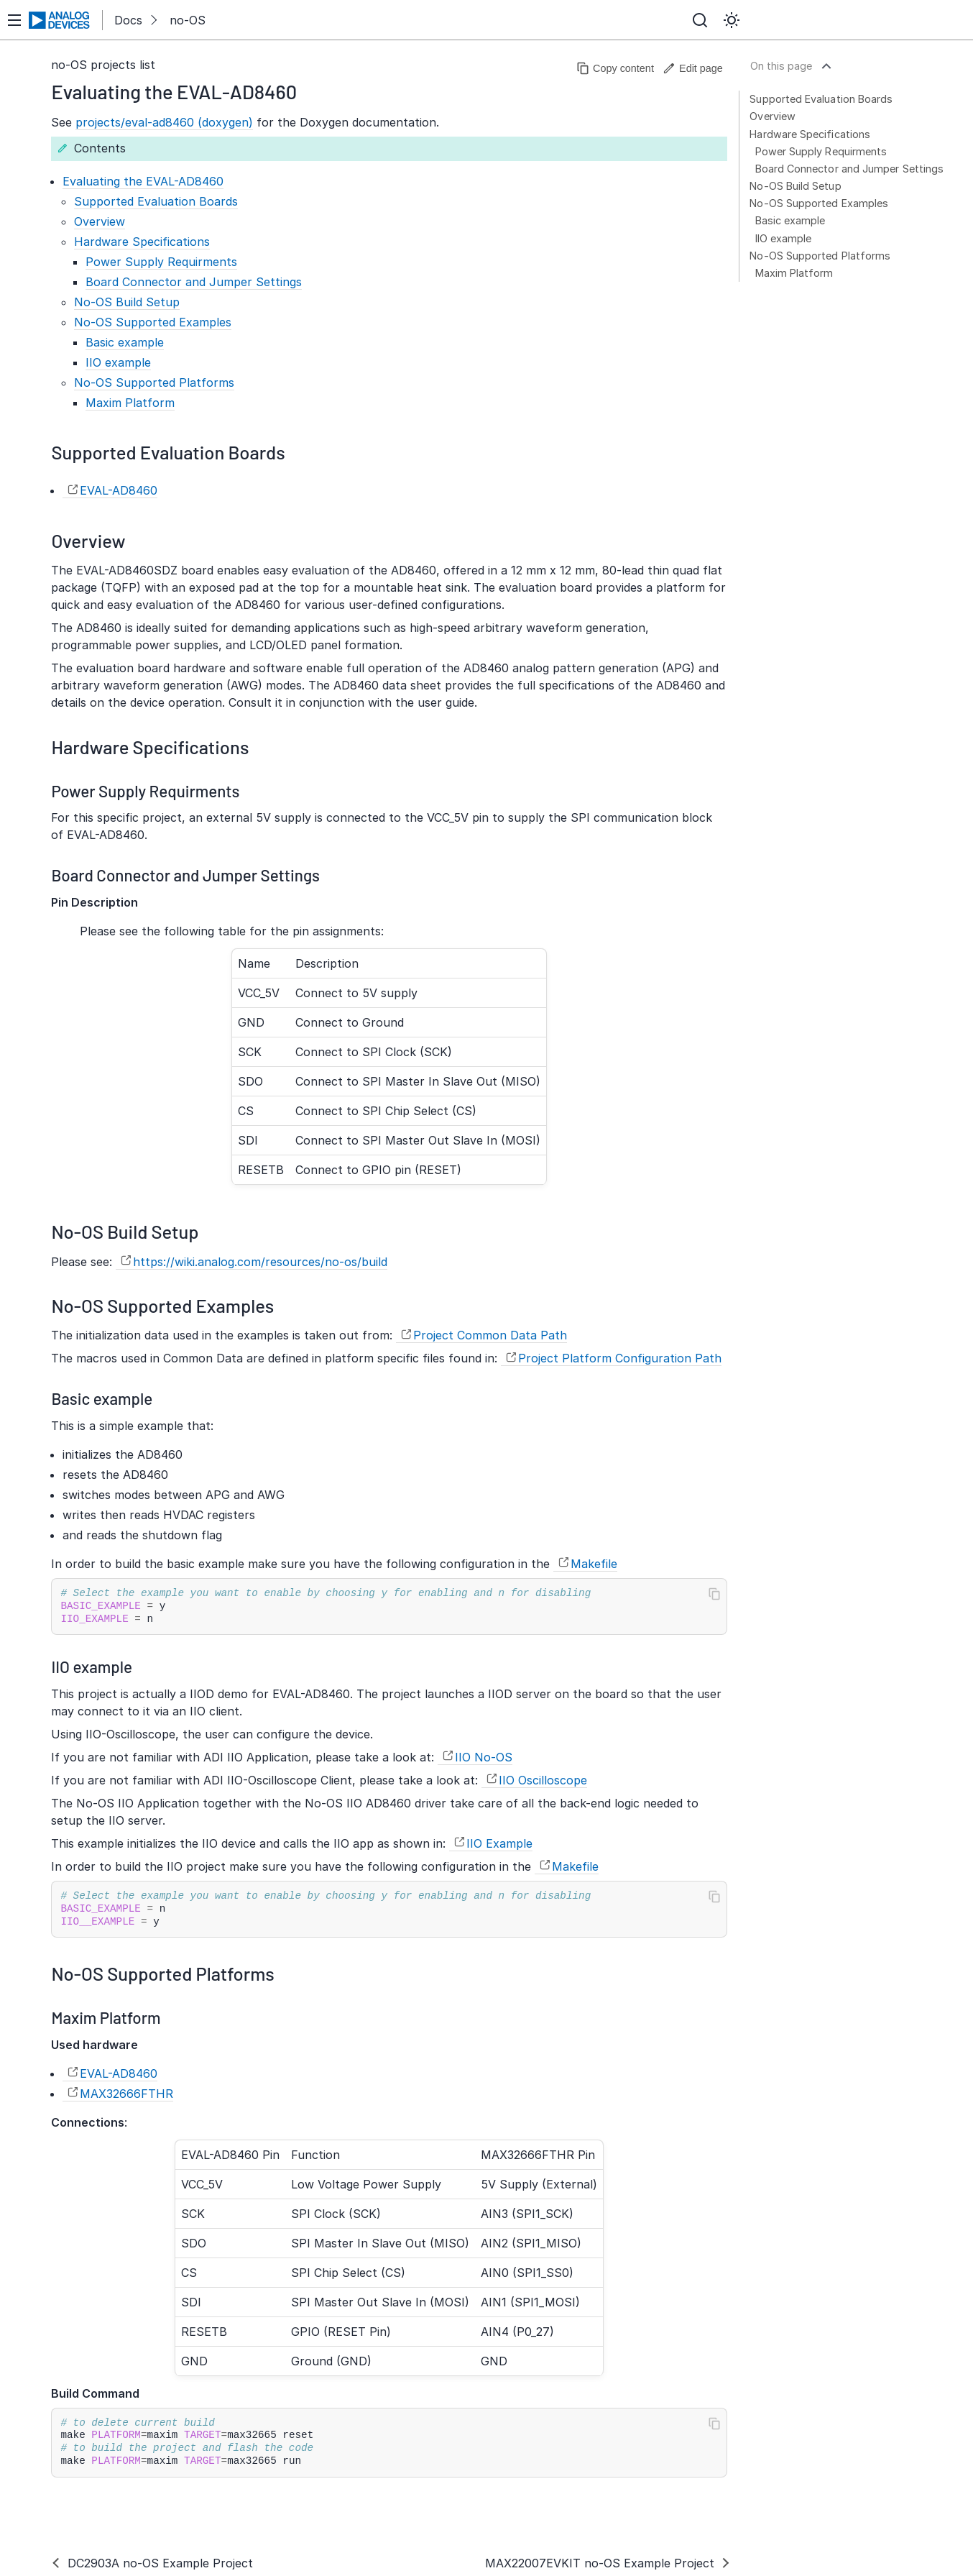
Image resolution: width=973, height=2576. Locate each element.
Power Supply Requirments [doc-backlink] (145, 790)
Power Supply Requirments (821, 151)
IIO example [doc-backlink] (91, 1666)
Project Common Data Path (490, 1335)
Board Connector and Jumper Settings (849, 168)
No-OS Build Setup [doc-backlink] (124, 1231)
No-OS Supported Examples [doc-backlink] (162, 1305)
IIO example (783, 238)
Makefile (594, 1564)
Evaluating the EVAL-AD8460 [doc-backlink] (174, 91)
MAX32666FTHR (126, 2093)
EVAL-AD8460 (118, 490)
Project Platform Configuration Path (619, 1358)
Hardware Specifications (810, 134)
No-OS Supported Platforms (820, 255)
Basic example (790, 220)
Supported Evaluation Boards (821, 99)
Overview (773, 116)
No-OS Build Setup (795, 186)
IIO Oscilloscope (543, 1780)
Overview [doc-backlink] (88, 540)
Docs (128, 20)
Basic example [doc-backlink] (101, 1398)
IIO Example (499, 1843)
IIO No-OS (483, 1757)
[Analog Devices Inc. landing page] (60, 20)
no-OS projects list (103, 65)
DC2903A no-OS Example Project (160, 2563)
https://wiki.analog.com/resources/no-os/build (260, 1262)
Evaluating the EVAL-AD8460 (143, 181)
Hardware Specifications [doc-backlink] (150, 746)
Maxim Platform (794, 273)
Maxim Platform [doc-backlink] (105, 2017)
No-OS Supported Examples (819, 203)
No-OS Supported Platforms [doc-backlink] (162, 1973)
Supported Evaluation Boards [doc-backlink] (168, 452)
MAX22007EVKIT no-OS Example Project (599, 2563)
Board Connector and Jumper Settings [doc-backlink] (185, 875)
